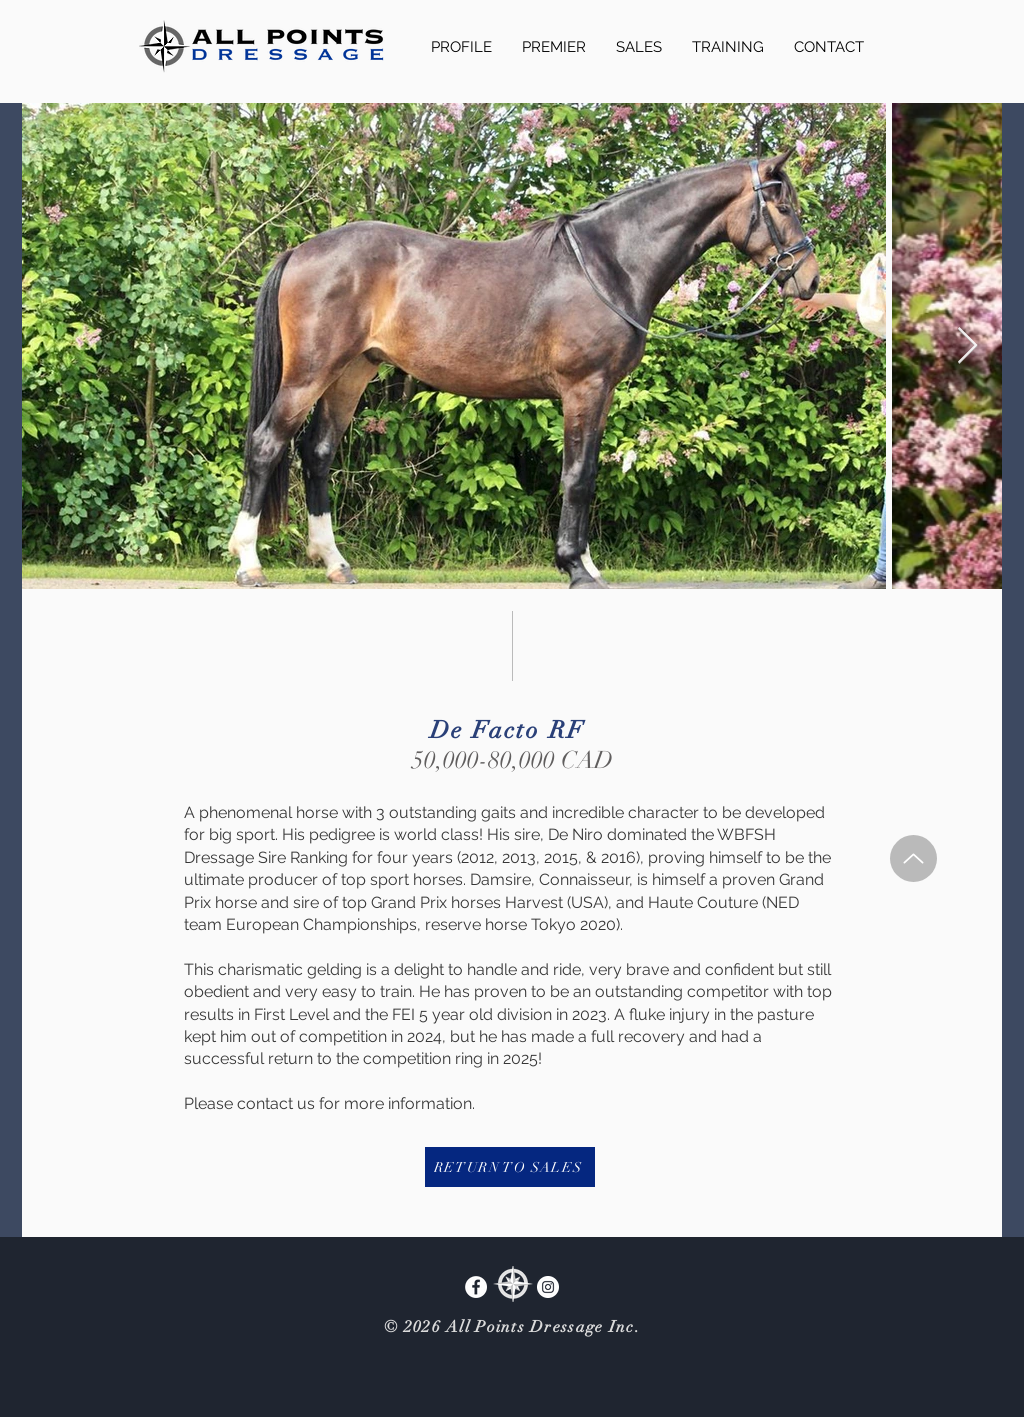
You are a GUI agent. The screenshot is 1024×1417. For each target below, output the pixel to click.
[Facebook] (476, 1287)
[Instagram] (548, 1287)
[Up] (913, 858)
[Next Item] (967, 346)
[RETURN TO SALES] (510, 1167)
